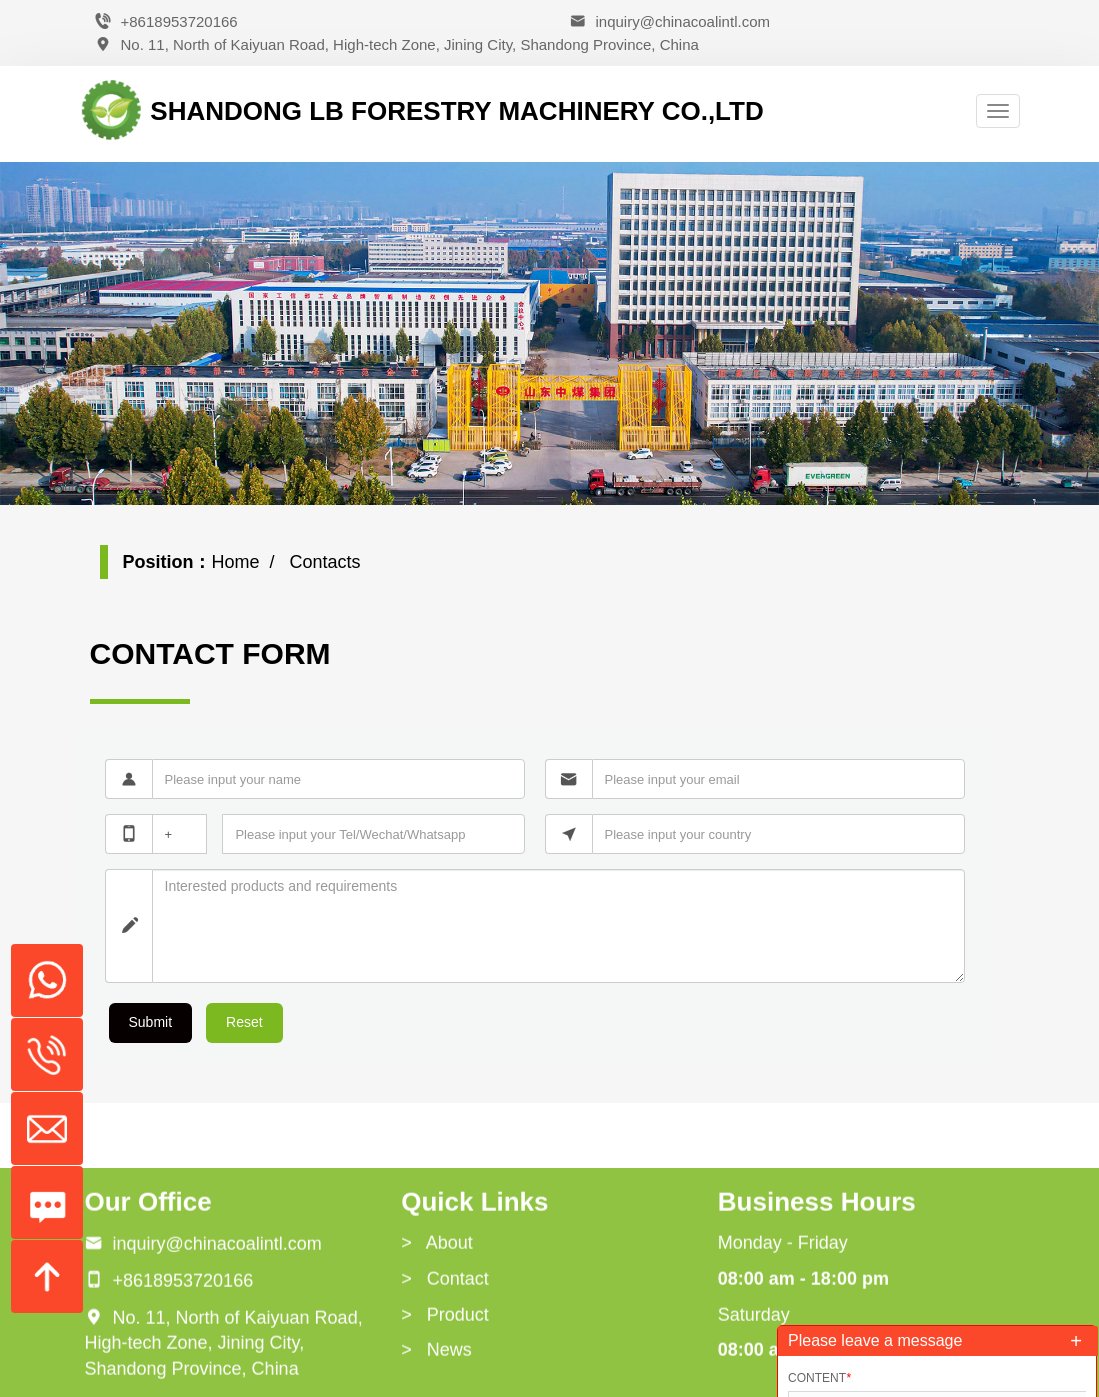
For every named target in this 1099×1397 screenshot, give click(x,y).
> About (437, 1342)
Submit (151, 1022)
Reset (244, 1022)
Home (236, 562)
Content (819, 1378)
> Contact (445, 1378)
